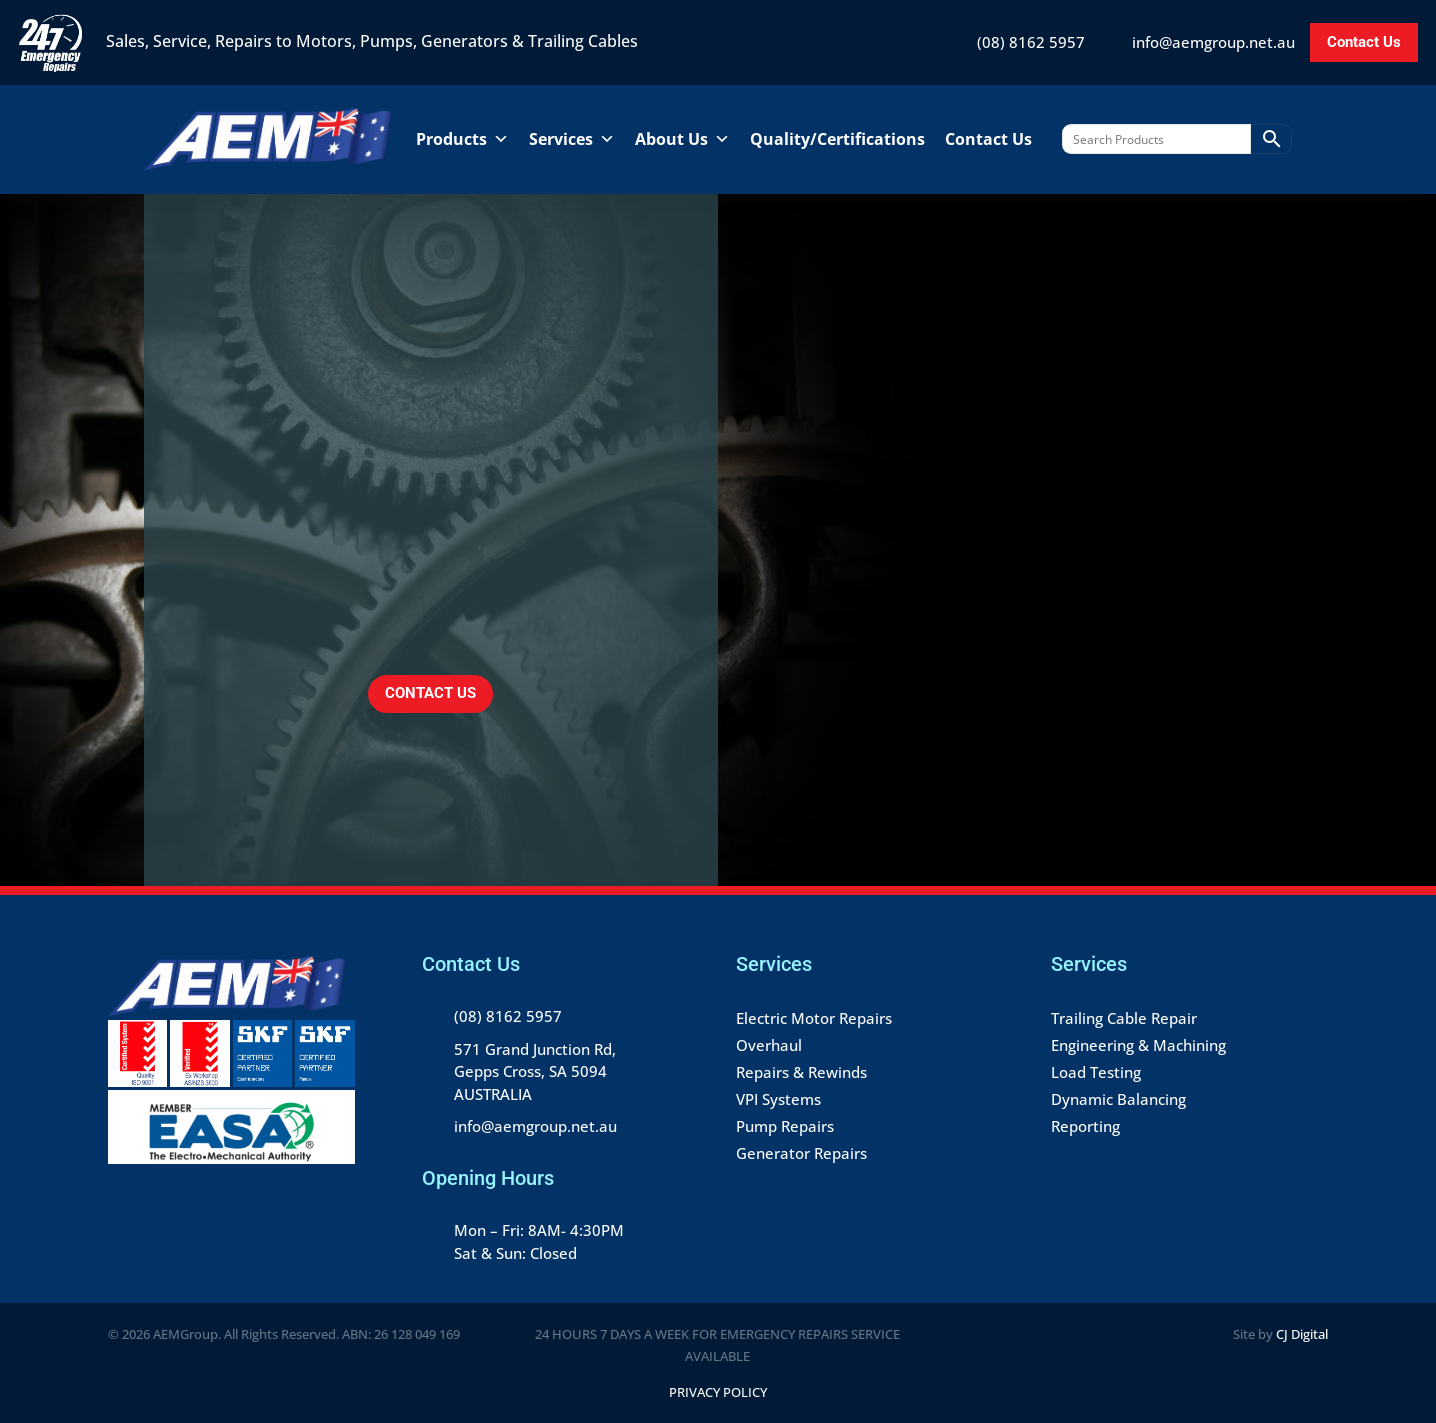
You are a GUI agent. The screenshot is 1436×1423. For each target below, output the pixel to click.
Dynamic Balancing (1118, 1099)
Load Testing (1096, 1072)
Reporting (1085, 1126)
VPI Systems (778, 1099)
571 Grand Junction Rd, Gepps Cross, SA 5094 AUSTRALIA (535, 1071)
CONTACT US (430, 693)
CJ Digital (1302, 1334)
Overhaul (769, 1045)
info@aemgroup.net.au (1213, 42)
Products (462, 139)
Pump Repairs (785, 1126)
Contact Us (1364, 42)
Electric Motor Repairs (814, 1018)
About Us (682, 139)
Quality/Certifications (837, 139)
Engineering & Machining (1138, 1045)
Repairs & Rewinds (801, 1072)
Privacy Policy (718, 1392)
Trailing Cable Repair (1124, 1018)
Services (572, 139)
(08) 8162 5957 (1031, 42)
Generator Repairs (801, 1153)
